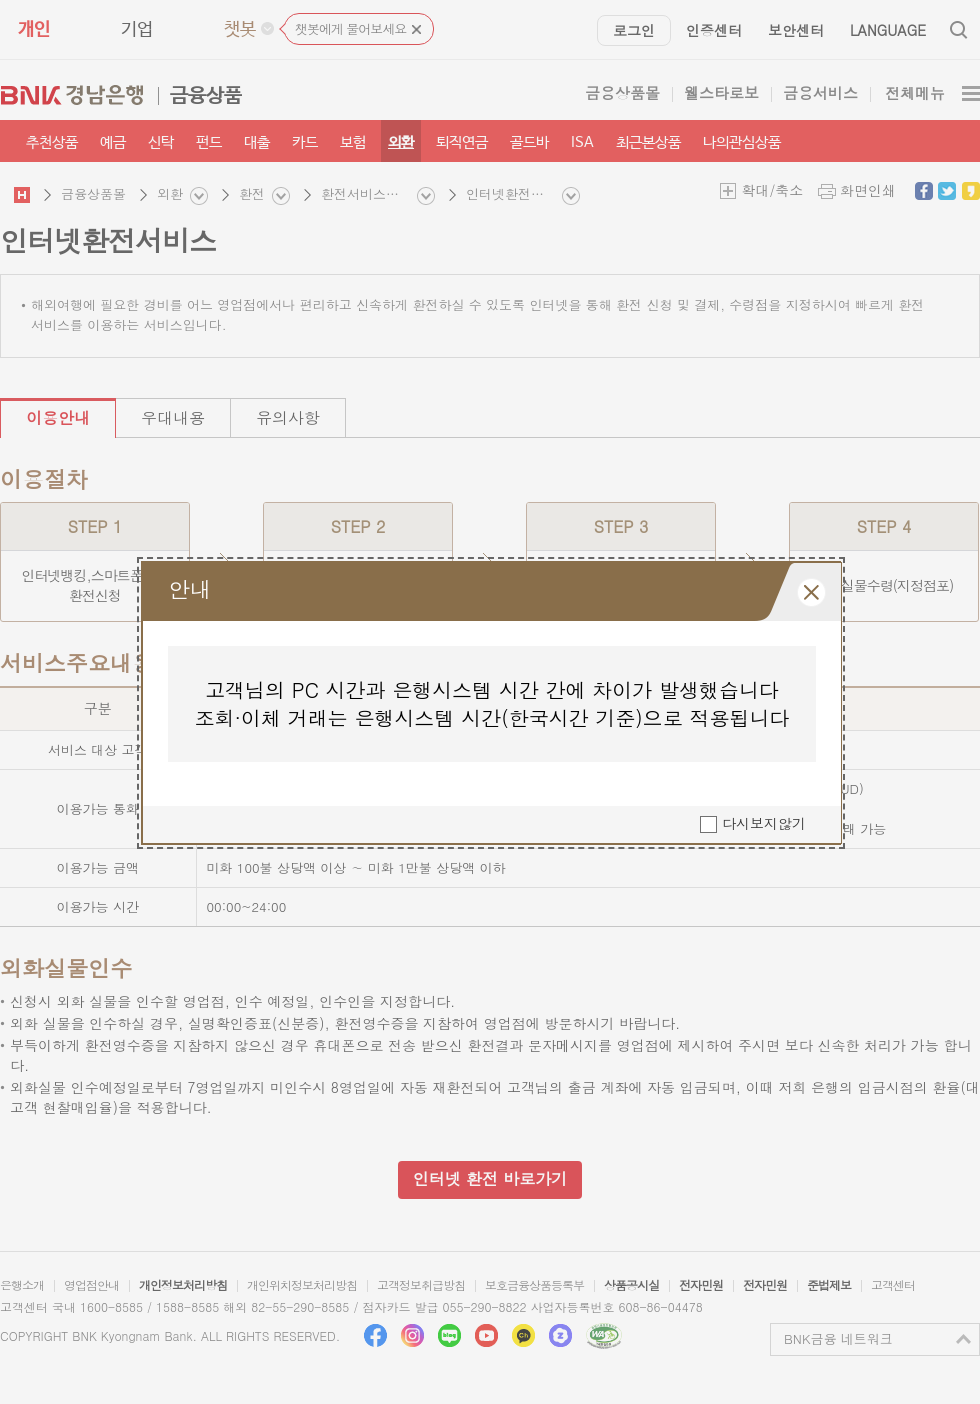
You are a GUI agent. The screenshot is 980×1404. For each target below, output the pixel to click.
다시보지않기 (764, 824)
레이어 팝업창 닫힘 (811, 592)
